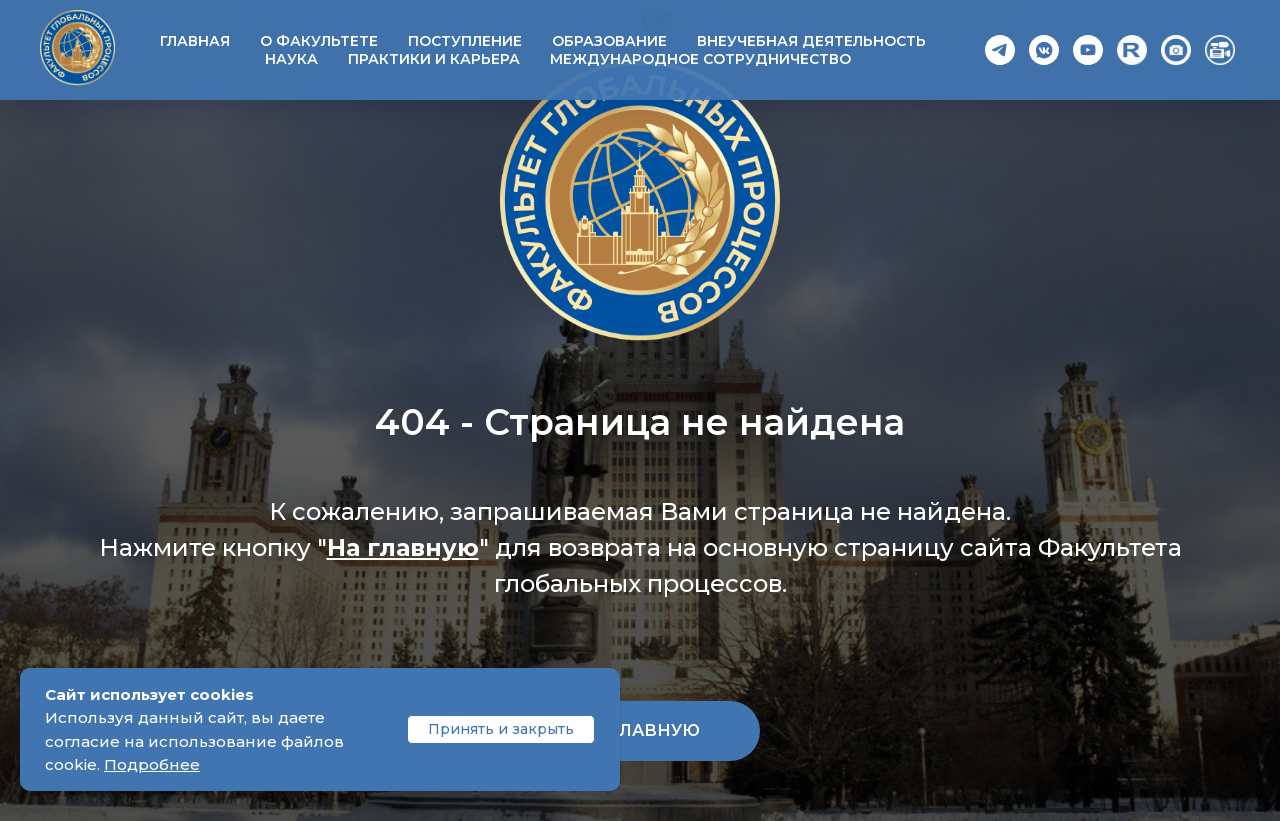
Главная (195, 41)
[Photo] (1176, 50)
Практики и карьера (434, 59)
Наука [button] (291, 59)
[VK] (1044, 50)
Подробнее (152, 764)
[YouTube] (1088, 50)
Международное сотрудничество (700, 59)
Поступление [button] (465, 41)
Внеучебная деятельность (811, 41)
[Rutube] (1132, 50)
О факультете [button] (319, 41)
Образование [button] (609, 41)
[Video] (1220, 50)
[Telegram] (1000, 50)
